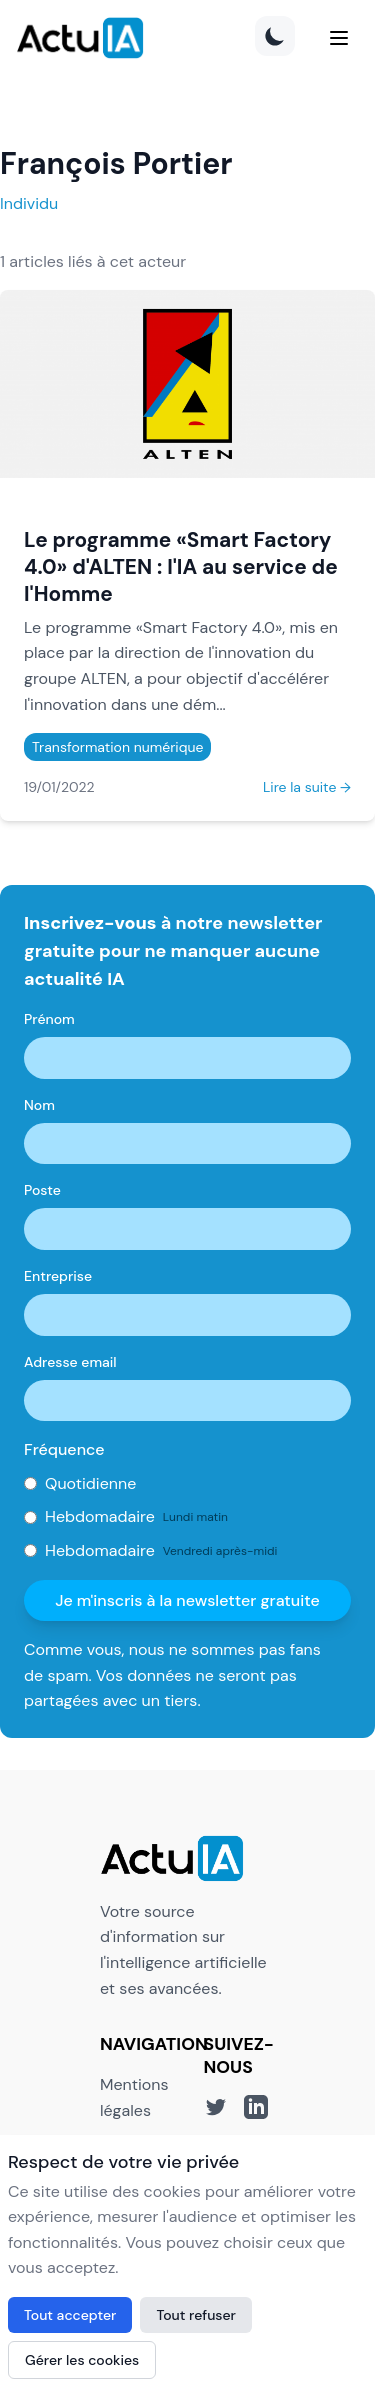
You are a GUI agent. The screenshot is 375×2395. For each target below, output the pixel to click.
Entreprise (58, 1276)
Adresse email (70, 1362)
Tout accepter (70, 2315)
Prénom (49, 1019)
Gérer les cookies (82, 2360)
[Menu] (339, 38)
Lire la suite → (307, 787)
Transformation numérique (117, 747)
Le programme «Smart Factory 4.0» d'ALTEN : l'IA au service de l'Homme (181, 566)
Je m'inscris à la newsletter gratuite (187, 1600)
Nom (39, 1105)
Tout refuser (196, 2315)
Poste (42, 1190)
